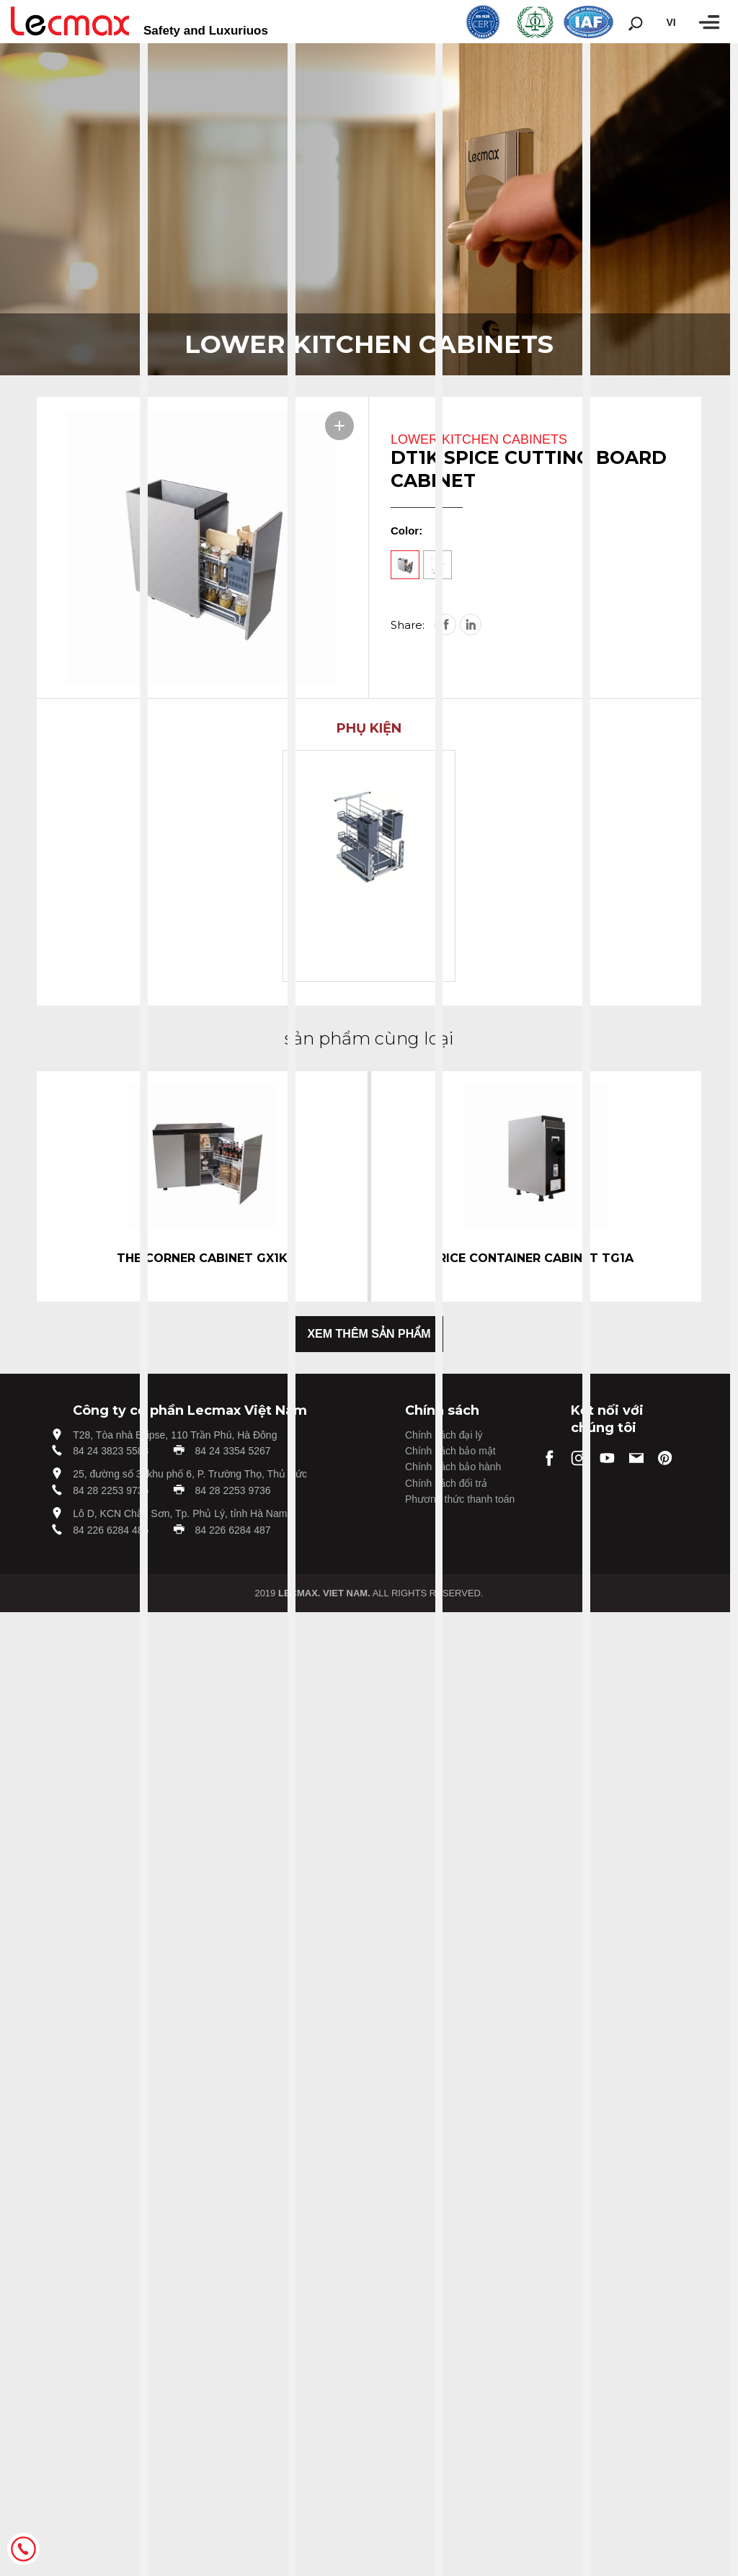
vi (670, 22)
